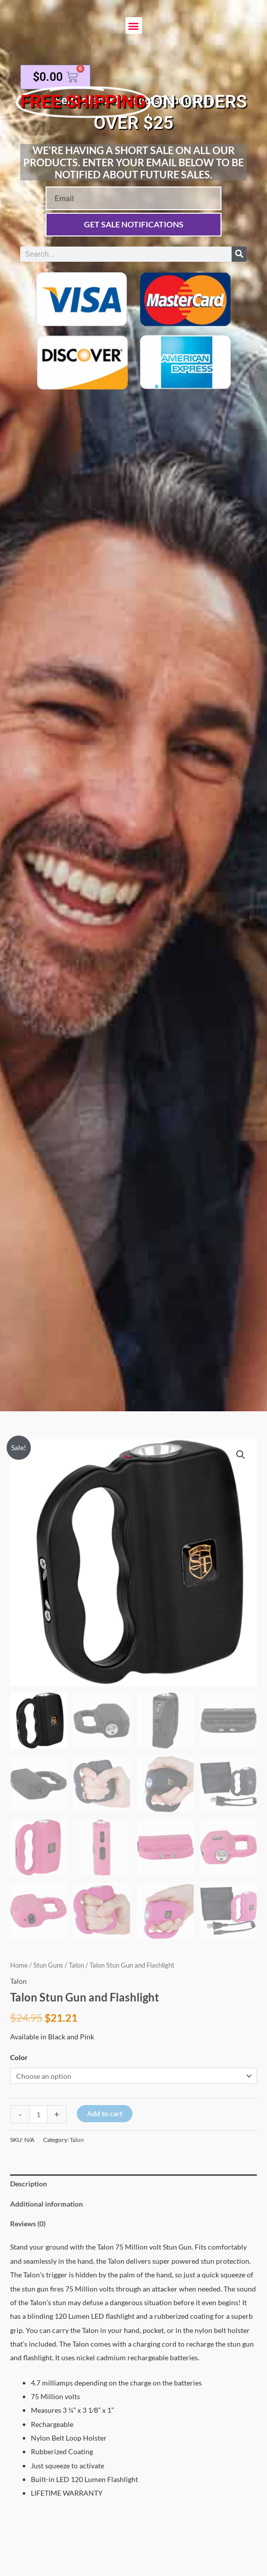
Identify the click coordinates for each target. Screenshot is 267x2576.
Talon (76, 1965)
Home (19, 1965)
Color (19, 2057)
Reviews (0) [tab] (28, 2223)
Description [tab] (28, 2183)
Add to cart (104, 2113)
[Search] (239, 254)
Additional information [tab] (46, 2204)
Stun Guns (48, 1965)
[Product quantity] (38, 2114)
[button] (133, 25)
